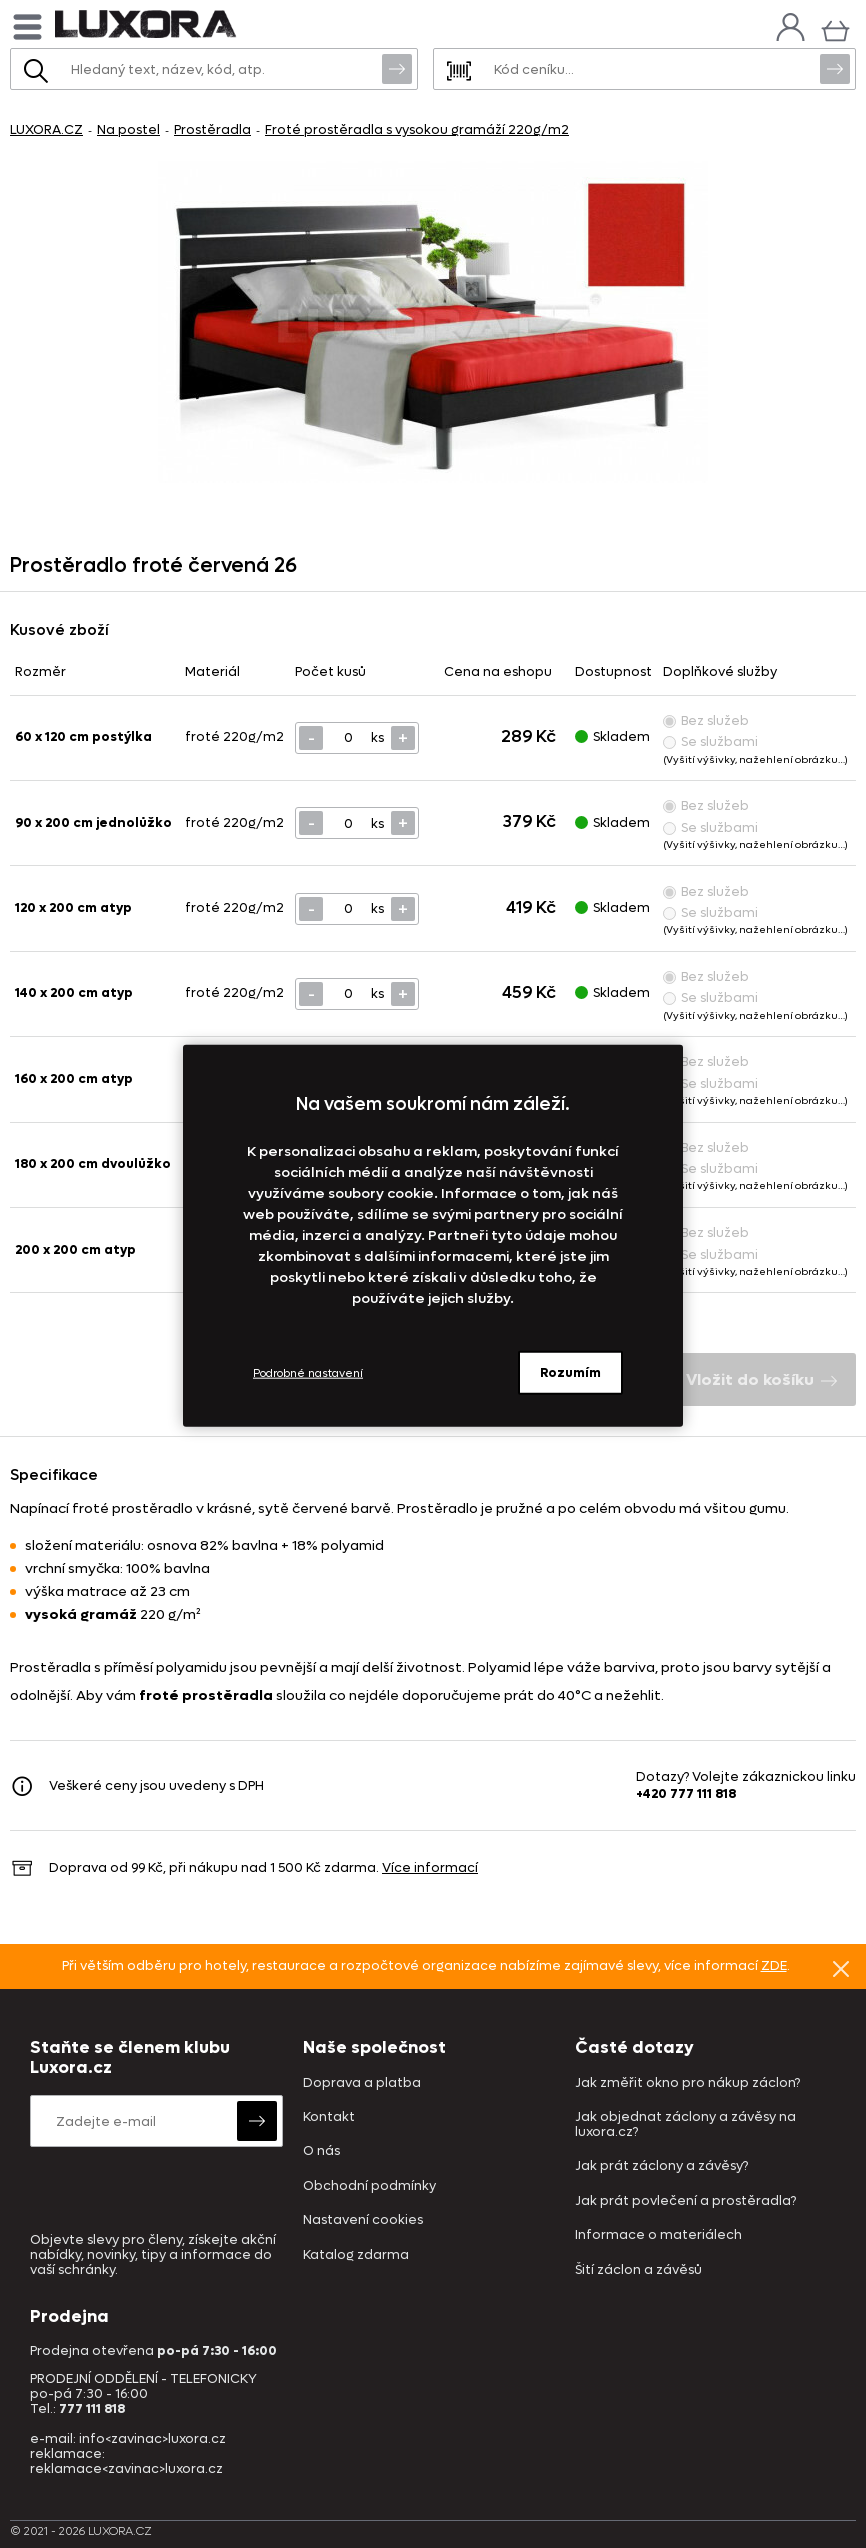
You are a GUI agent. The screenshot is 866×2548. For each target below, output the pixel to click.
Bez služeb (706, 720)
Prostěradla (212, 129)
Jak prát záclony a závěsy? (661, 2166)
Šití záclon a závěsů (638, 2270)
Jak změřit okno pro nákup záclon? (687, 2083)
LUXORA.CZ (46, 129)
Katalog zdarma (356, 2255)
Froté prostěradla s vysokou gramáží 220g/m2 (417, 129)
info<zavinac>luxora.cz (152, 2438)
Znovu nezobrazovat (841, 1968)
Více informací (430, 1867)
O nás (321, 2151)
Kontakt (329, 2117)
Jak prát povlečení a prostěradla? (685, 2201)
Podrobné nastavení (308, 1372)
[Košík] (835, 28)
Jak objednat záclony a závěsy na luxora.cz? (685, 2125)
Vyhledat (397, 68)
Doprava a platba (362, 2083)
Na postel (128, 129)
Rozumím (570, 1372)
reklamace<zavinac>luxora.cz (126, 2468)
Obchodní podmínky (369, 2186)
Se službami (710, 741)
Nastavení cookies (363, 2220)
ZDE (774, 1965)
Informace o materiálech (658, 2235)
